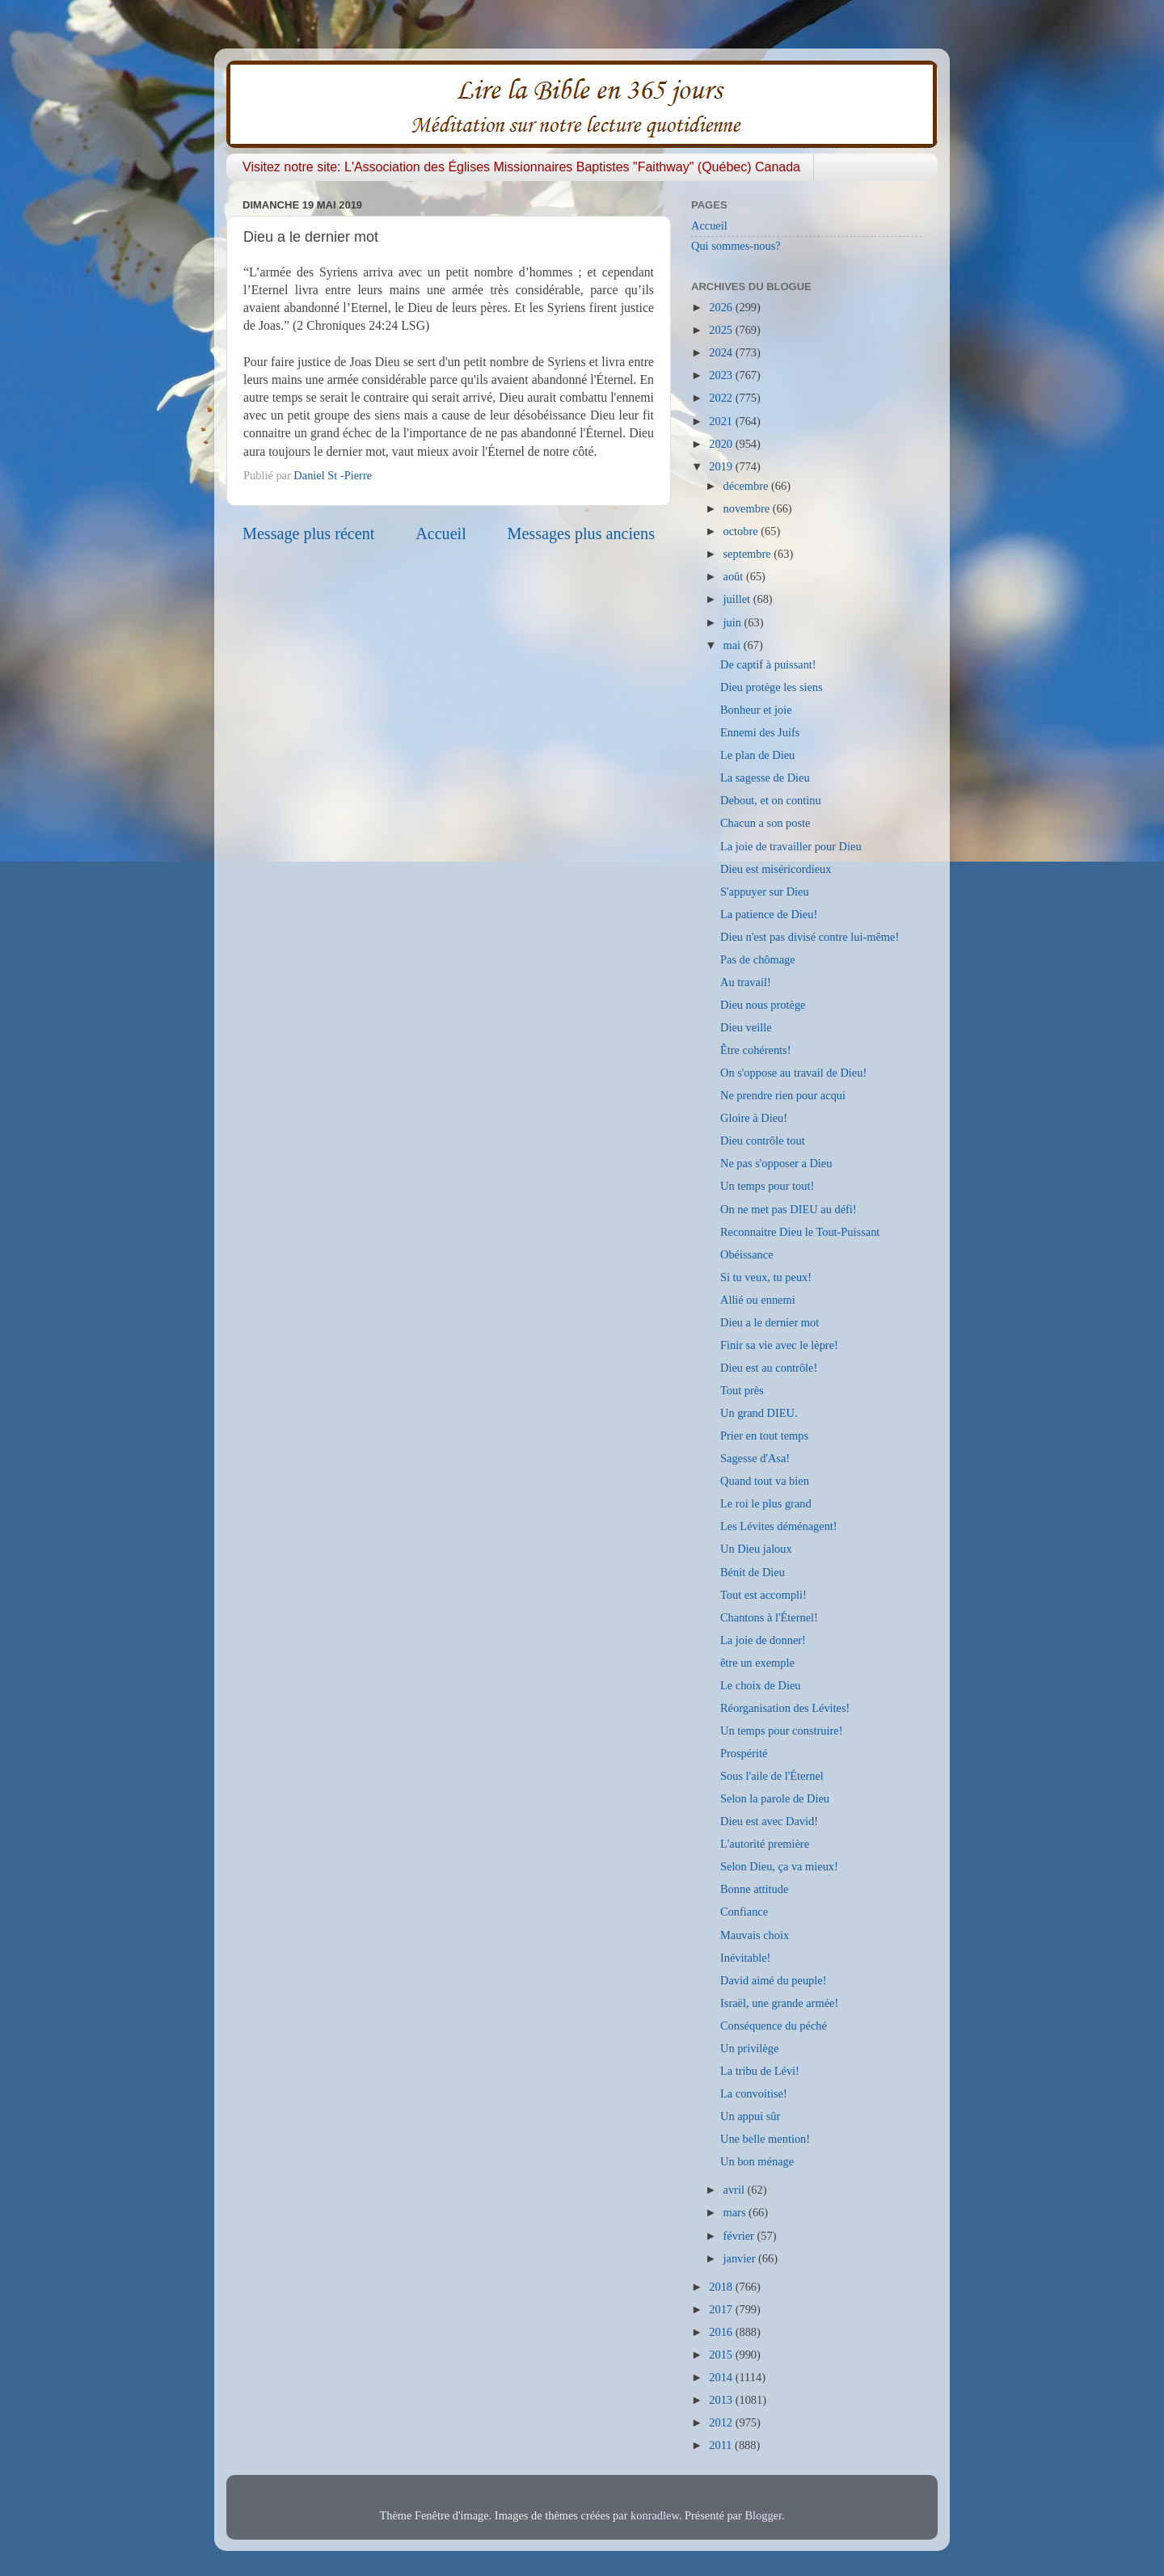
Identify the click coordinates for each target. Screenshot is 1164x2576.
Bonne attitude (754, 1888)
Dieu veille (746, 1027)
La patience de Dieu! (768, 914)
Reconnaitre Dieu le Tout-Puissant (799, 1231)
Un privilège (749, 2048)
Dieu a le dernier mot (769, 1322)
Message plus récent (308, 533)
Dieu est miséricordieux (775, 868)
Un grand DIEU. (759, 1412)
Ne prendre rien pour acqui (783, 1095)
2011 (722, 2445)
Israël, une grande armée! (779, 2002)
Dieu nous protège (763, 1004)
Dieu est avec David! (769, 1821)
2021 (722, 421)
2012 (722, 2422)
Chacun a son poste (765, 822)
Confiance (744, 1911)
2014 (722, 2377)
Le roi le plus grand (766, 1503)
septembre (748, 553)
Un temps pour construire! (781, 1730)
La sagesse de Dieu (765, 777)
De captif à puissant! (768, 664)
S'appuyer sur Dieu (764, 891)
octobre (742, 531)
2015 (722, 2354)
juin (733, 622)
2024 (722, 352)
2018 (722, 2286)
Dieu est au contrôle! (768, 1367)
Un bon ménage (757, 2161)
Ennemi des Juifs (759, 732)
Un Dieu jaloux (756, 1548)
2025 (722, 329)
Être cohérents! (755, 1049)
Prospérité (743, 1753)
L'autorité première (764, 1843)
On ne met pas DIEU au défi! (788, 1209)
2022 (722, 397)
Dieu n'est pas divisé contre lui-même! (809, 936)
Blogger (763, 2515)
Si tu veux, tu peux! (766, 1277)
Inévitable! (745, 1957)
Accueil (440, 533)
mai (733, 645)
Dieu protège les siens (771, 687)
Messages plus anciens (582, 533)
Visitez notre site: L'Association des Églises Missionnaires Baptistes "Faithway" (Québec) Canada (521, 167)
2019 (722, 466)
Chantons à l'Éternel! (769, 1617)
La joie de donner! (763, 1640)
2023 (722, 375)
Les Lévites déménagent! (778, 1526)
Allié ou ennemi (757, 1299)
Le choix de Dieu (760, 1685)
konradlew (654, 2515)
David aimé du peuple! (773, 1980)
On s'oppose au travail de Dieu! (793, 1072)
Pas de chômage (757, 959)
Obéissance (747, 1254)
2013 (722, 2399)
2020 (722, 443)
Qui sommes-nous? (736, 245)
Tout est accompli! (763, 1594)
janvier (741, 2258)
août (734, 576)
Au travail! (745, 982)
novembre (748, 508)
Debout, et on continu (770, 800)
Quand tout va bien (764, 1480)
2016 (722, 2331)
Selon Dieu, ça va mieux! (779, 1866)
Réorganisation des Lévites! (785, 1707)
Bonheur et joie (756, 709)
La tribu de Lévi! (759, 2070)
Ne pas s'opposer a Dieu (776, 1163)
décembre (747, 485)
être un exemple (757, 1662)
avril (735, 2189)
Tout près (742, 1390)
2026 (722, 307)
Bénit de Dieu (752, 1572)
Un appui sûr (750, 2116)
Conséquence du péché (773, 2025)
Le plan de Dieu (757, 754)
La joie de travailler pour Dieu (791, 846)
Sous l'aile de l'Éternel (772, 1775)
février (740, 2235)
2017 (722, 2309)
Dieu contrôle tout (762, 1140)
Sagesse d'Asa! (755, 1458)
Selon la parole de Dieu (774, 1798)
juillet (738, 598)
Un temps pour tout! (767, 1185)
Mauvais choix (754, 1935)
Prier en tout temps (764, 1435)
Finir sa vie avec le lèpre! (779, 1345)
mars (736, 2212)
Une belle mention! (765, 2138)
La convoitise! (753, 2093)
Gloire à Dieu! (753, 1117)
